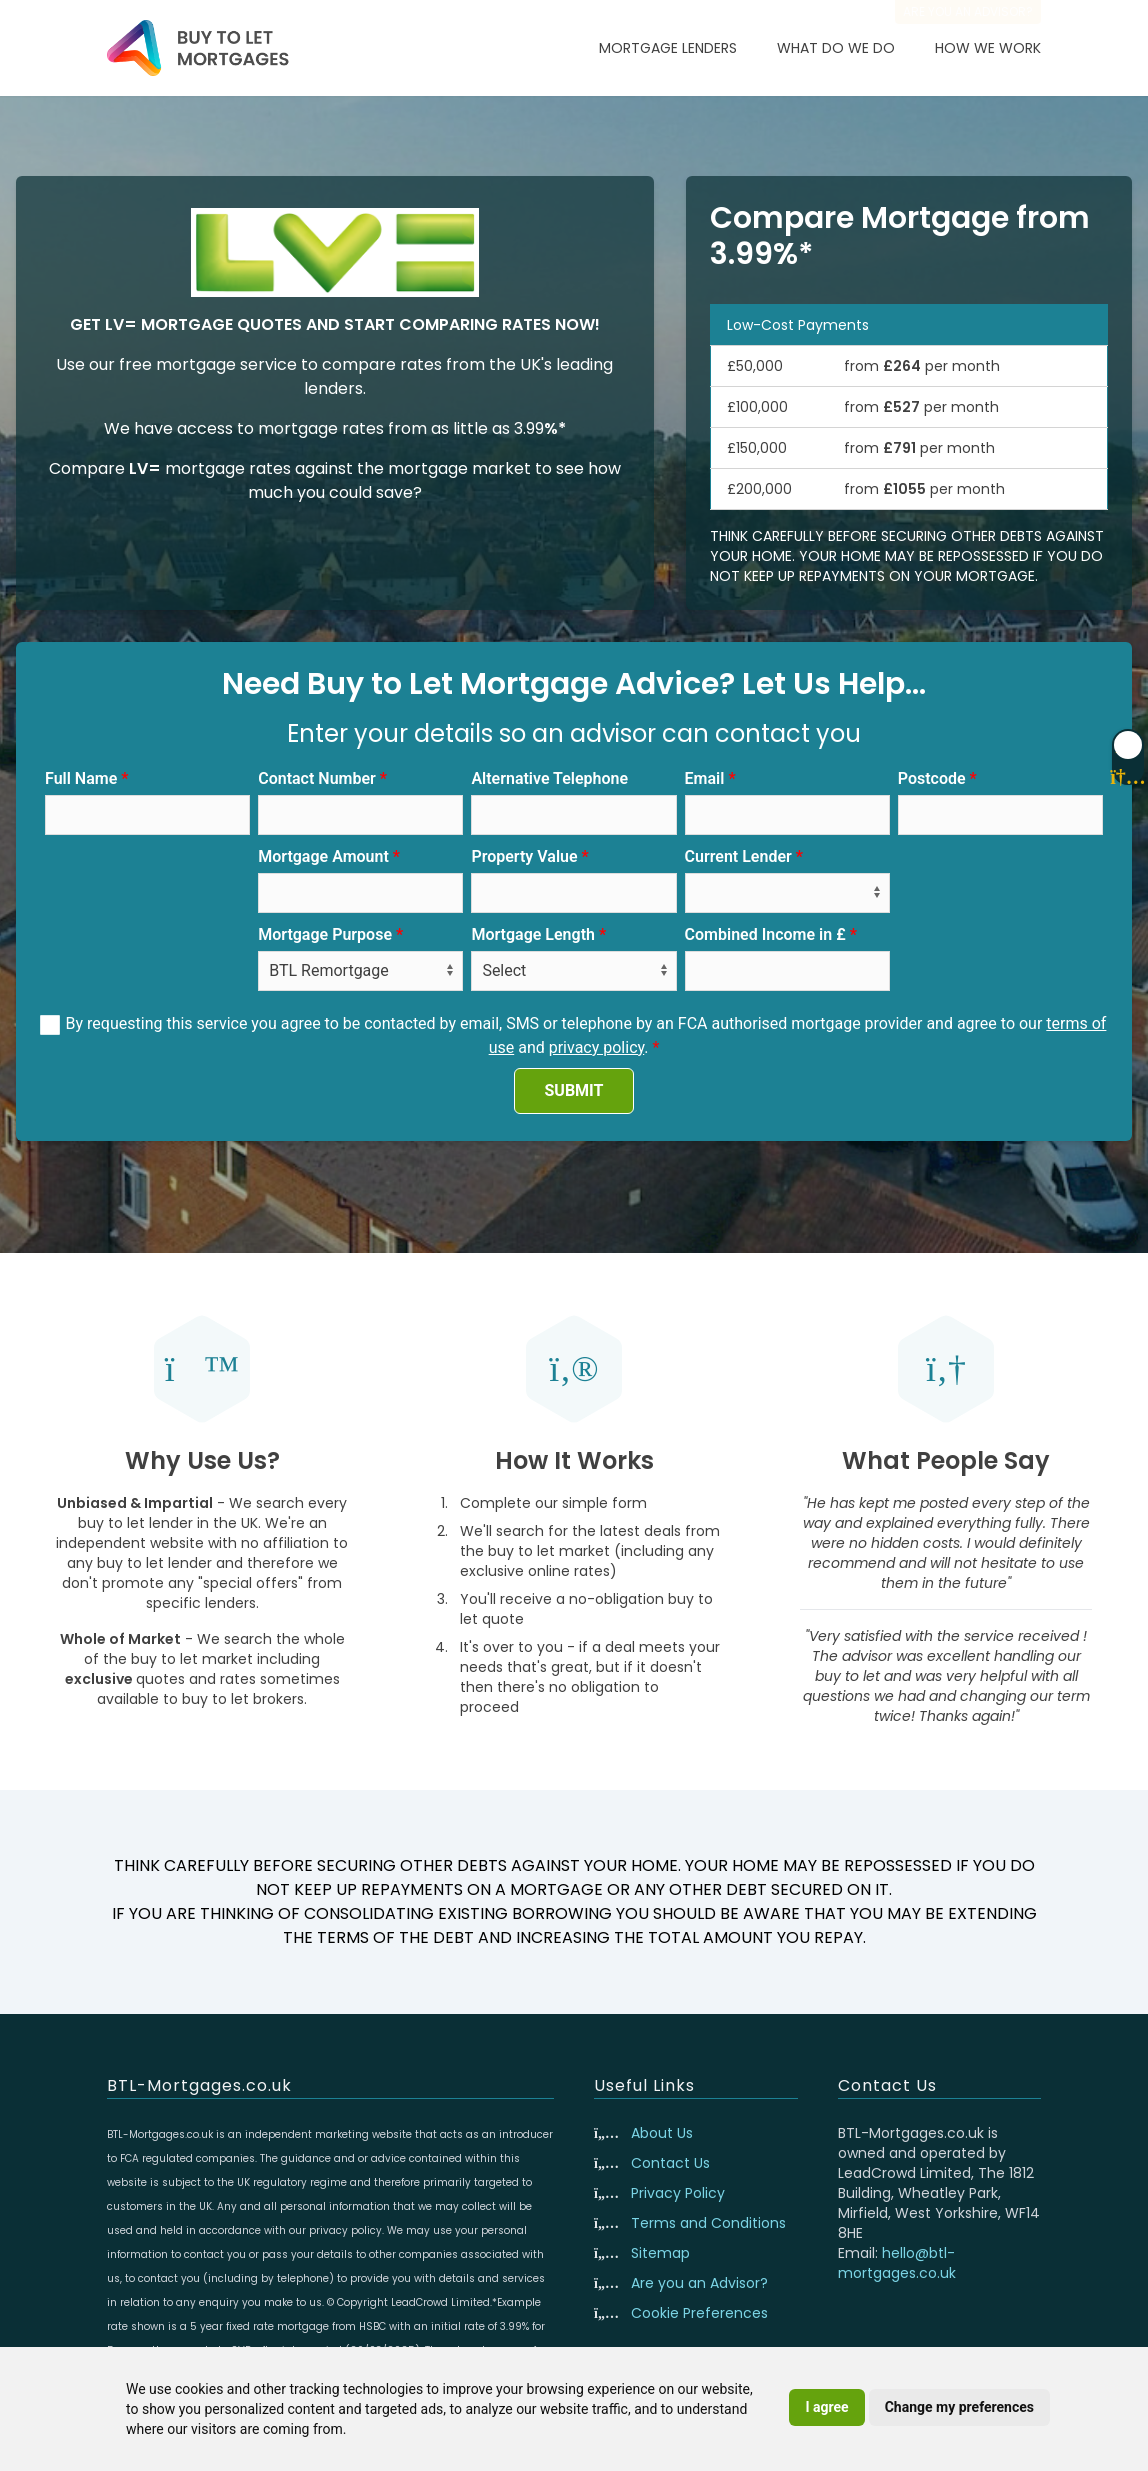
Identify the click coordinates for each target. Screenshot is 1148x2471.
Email (705, 778)
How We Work (988, 48)
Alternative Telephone (549, 778)
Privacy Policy (678, 2193)
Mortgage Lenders (668, 48)
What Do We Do (836, 48)
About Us (662, 2133)
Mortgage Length (533, 934)
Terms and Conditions (708, 2223)
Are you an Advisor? (699, 2283)
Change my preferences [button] (959, 2407)
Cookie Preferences (699, 2313)
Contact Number (317, 778)
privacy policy (597, 1047)
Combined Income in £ (765, 934)
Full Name (81, 778)
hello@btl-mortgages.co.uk (897, 2263)
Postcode (932, 778)
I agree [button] (826, 2407)
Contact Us (670, 2163)
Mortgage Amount (323, 856)
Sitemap (660, 2253)
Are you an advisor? (968, 11)
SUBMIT (574, 1090)
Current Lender (738, 856)
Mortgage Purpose (325, 934)
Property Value (524, 856)
